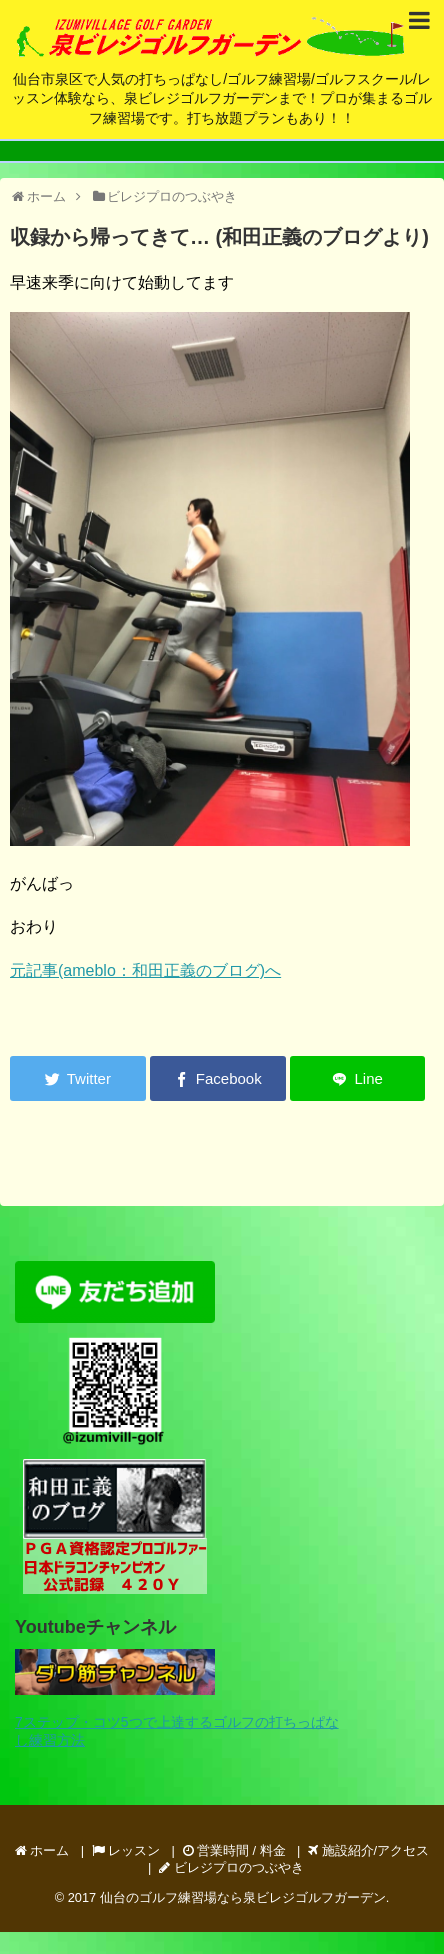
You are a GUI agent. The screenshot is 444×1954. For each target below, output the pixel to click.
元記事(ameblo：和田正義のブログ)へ (145, 970)
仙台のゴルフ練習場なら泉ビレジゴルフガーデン (243, 1897)
